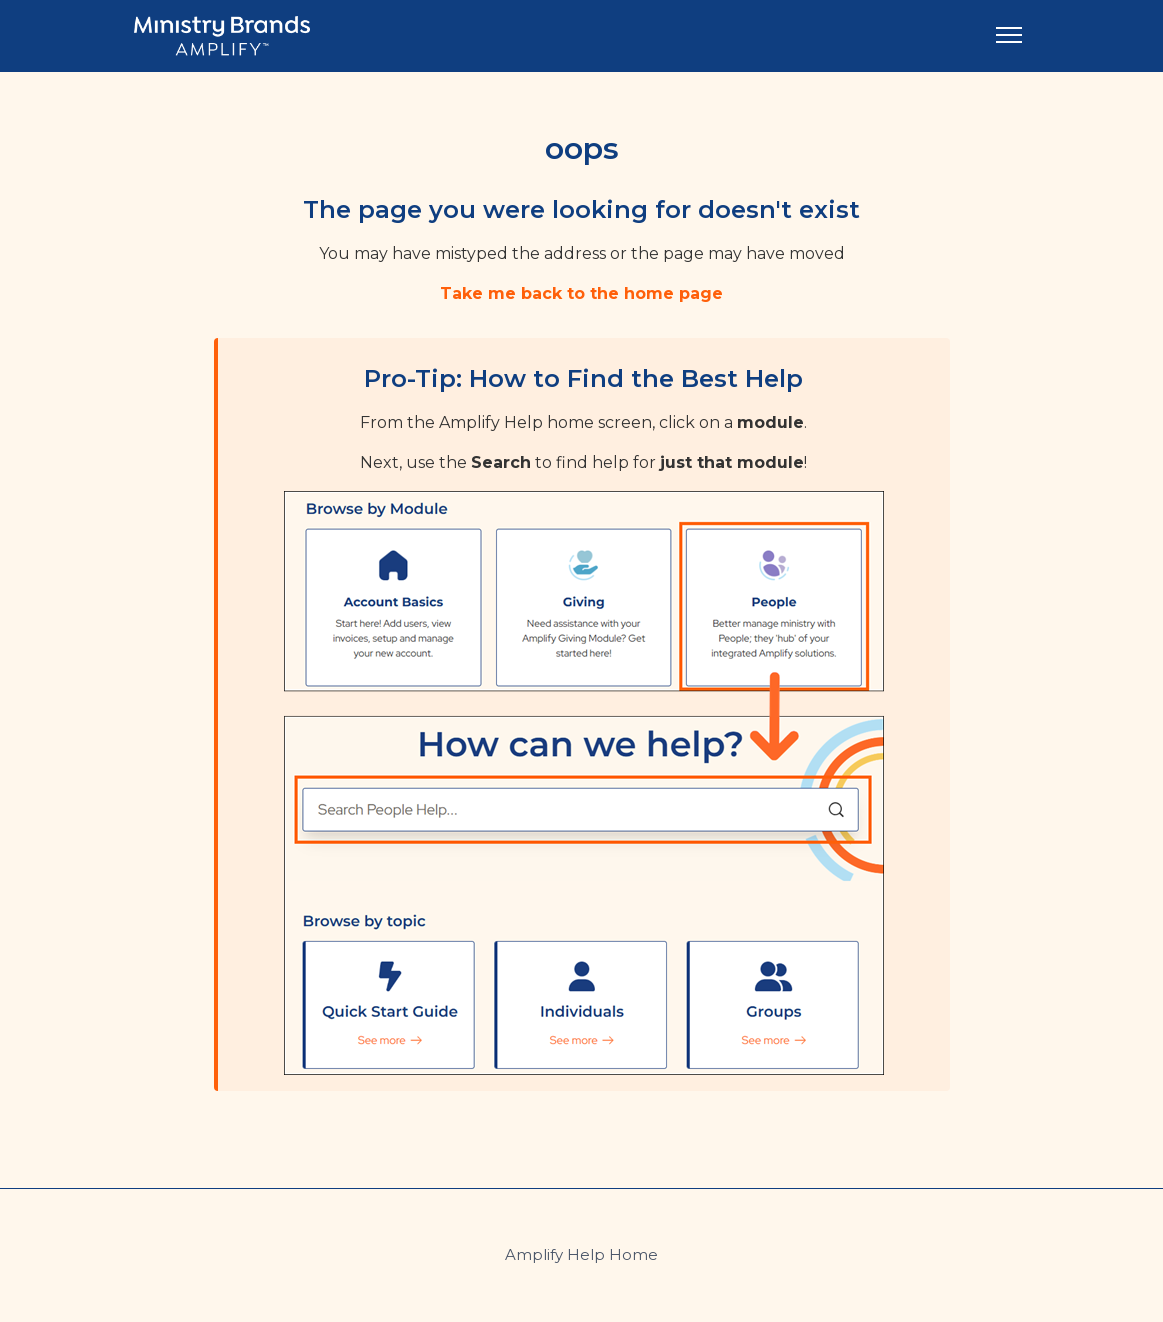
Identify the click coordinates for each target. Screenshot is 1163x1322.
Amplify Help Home (581, 1254)
